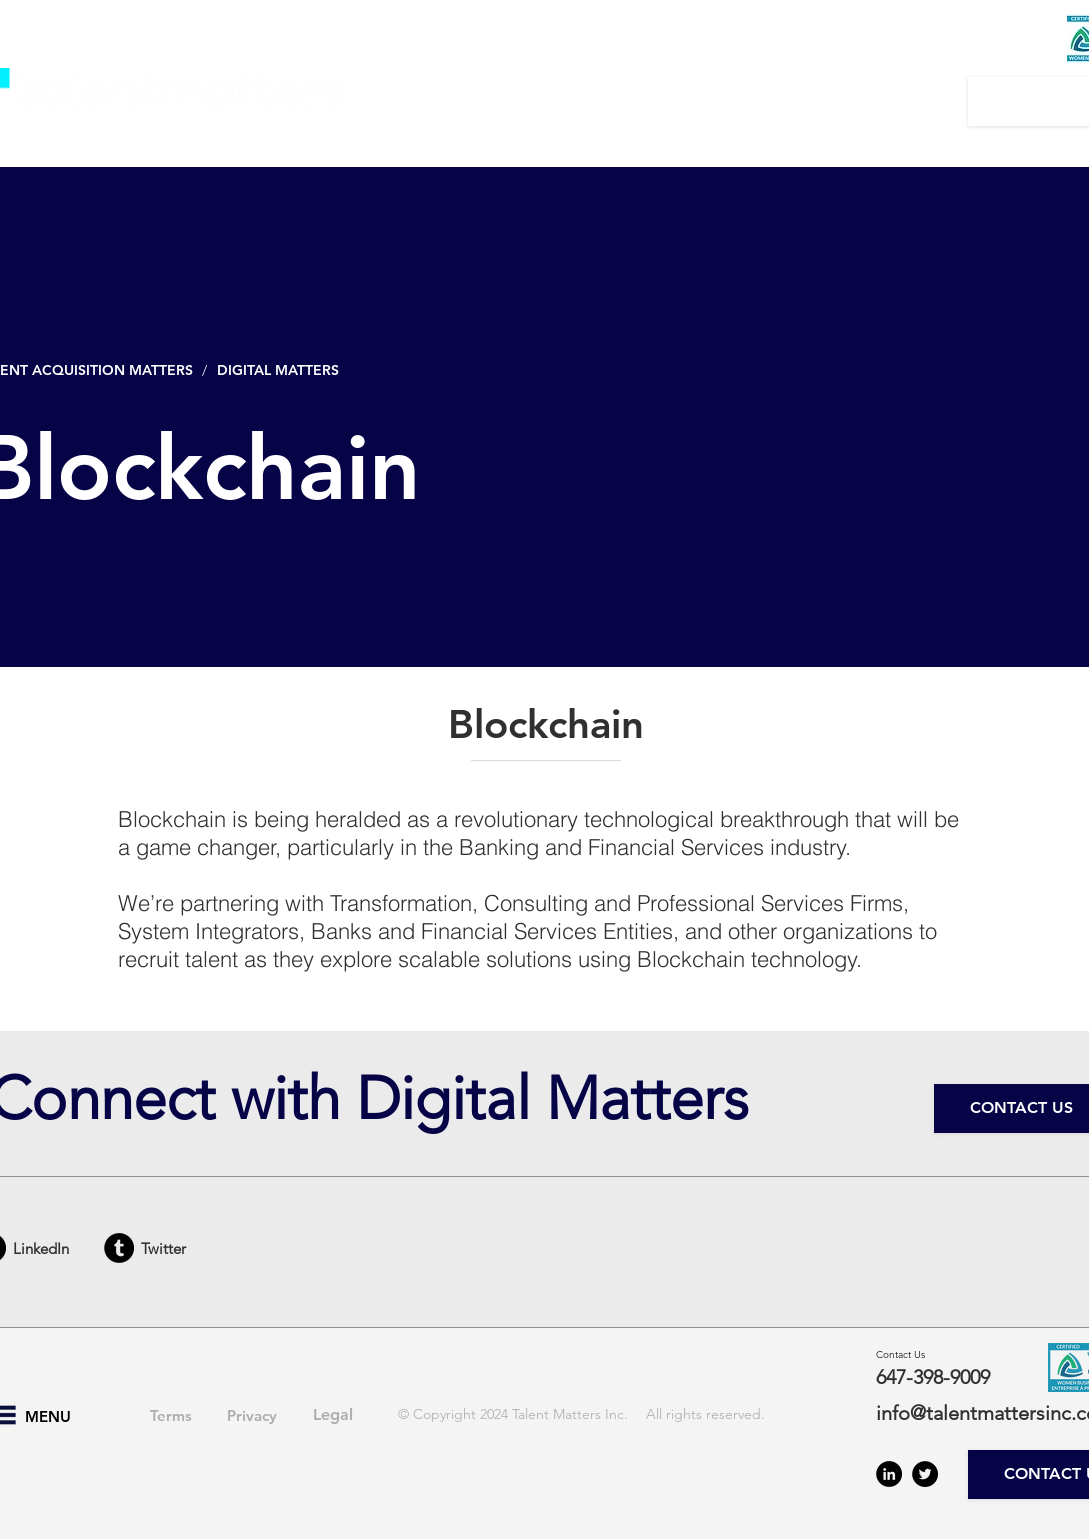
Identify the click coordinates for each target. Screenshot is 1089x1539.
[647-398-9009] (947, 1377)
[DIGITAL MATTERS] (283, 370)
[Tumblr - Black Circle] (119, 1248)
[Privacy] (252, 1415)
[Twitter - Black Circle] (925, 1474)
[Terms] (171, 1415)
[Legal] (333, 1415)
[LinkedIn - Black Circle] (889, 1474)
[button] (470, 101)
